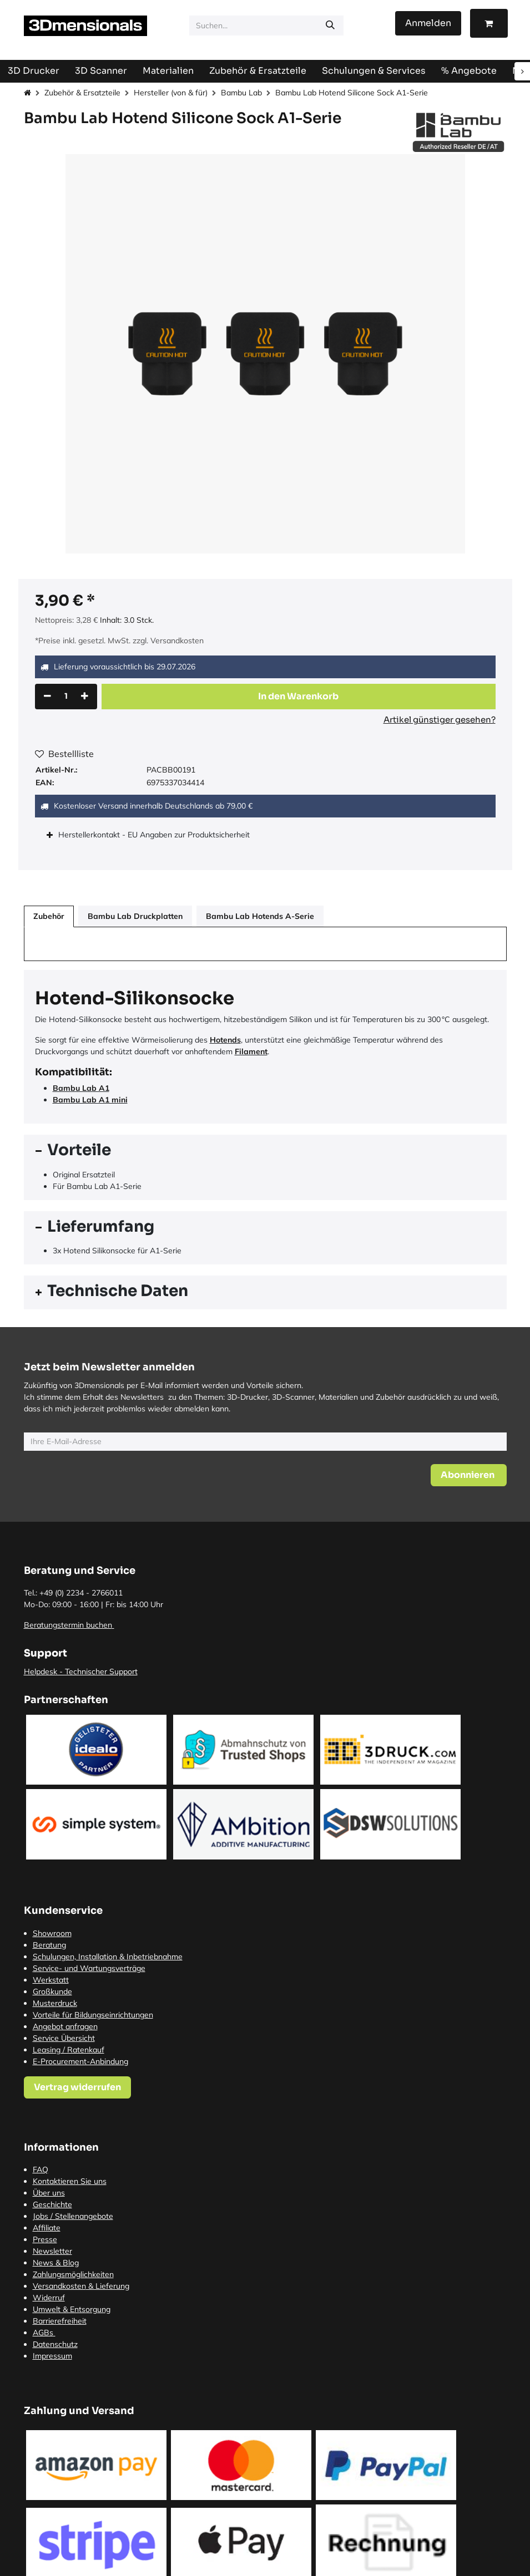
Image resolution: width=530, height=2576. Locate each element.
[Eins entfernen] (47, 696)
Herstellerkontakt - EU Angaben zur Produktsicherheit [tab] (155, 835)
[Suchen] (330, 25)
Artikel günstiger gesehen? (439, 719)
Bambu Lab (241, 93)
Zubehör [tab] (48, 916)
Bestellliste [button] (64, 753)
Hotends (225, 1040)
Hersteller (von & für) (171, 93)
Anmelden (428, 23)
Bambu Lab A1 (81, 1088)
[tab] (265, 1151)
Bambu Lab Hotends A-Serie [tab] (260, 916)
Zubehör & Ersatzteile (82, 93)
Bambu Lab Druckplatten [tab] (135, 916)
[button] (299, 696)
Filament (251, 1051)
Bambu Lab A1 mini (90, 1100)
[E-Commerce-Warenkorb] (489, 23)
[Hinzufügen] (84, 696)
